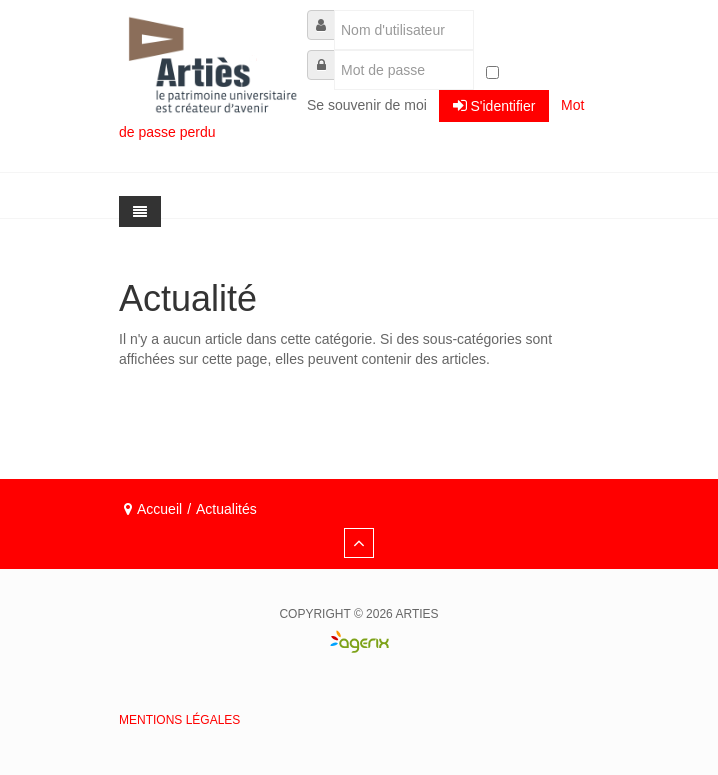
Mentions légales (179, 720)
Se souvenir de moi (367, 105)
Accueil (159, 509)
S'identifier (494, 105)
